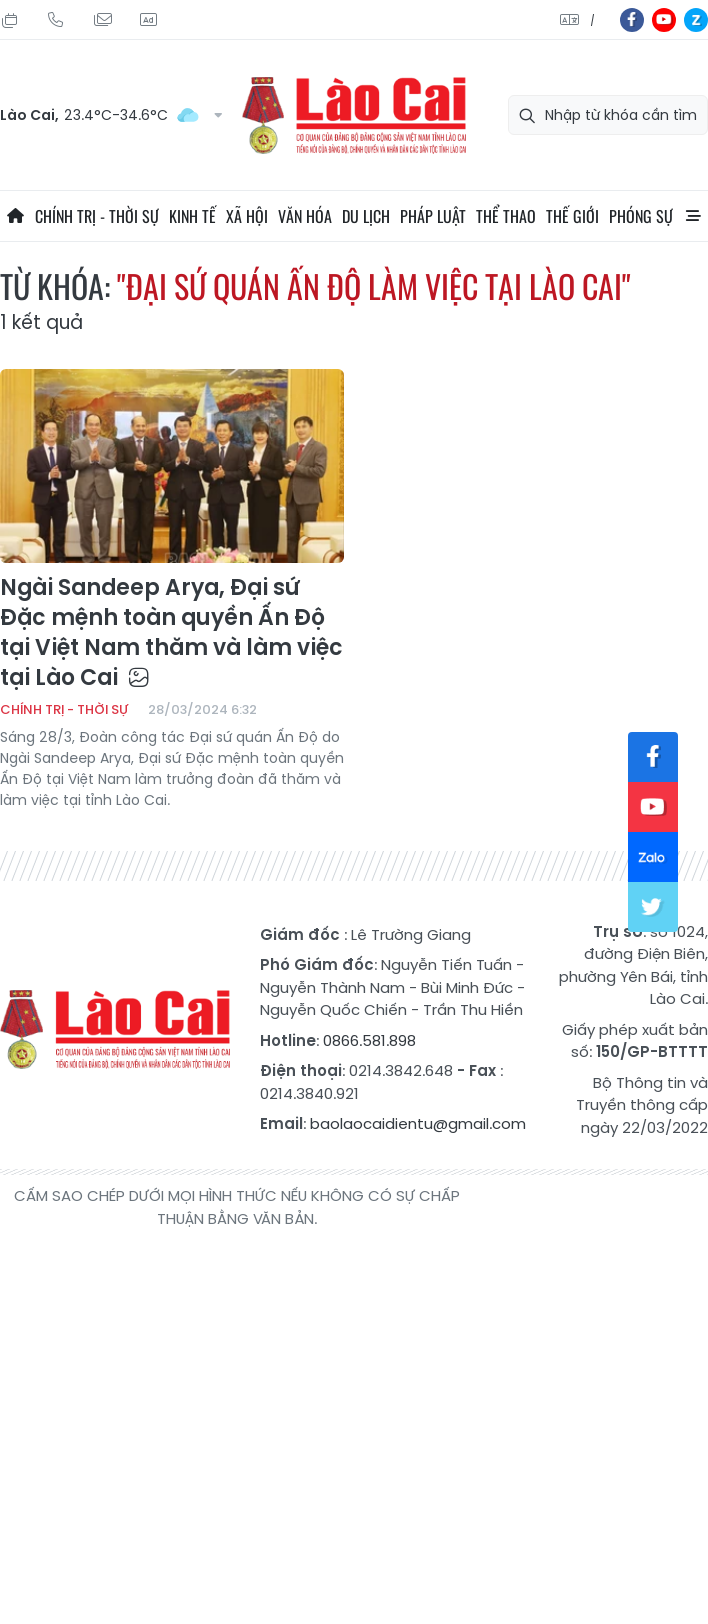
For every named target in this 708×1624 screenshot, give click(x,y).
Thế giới (572, 216)
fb (632, 20)
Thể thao (506, 216)
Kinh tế (192, 216)
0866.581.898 (369, 1040)
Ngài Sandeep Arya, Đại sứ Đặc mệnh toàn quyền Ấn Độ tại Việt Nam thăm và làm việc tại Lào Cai (171, 633)
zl (696, 20)
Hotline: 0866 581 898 (56, 20)
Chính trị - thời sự (97, 216)
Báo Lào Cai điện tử (354, 115)
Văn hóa (305, 216)
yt (664, 20)
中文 (592, 20)
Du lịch (366, 216)
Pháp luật (433, 216)
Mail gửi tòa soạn (102, 20)
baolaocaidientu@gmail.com (418, 1123)
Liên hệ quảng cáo (148, 20)
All (693, 216)
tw (653, 907)
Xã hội (247, 216)
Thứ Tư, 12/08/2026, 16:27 (10, 20)
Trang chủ (15, 216)
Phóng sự (641, 216)
